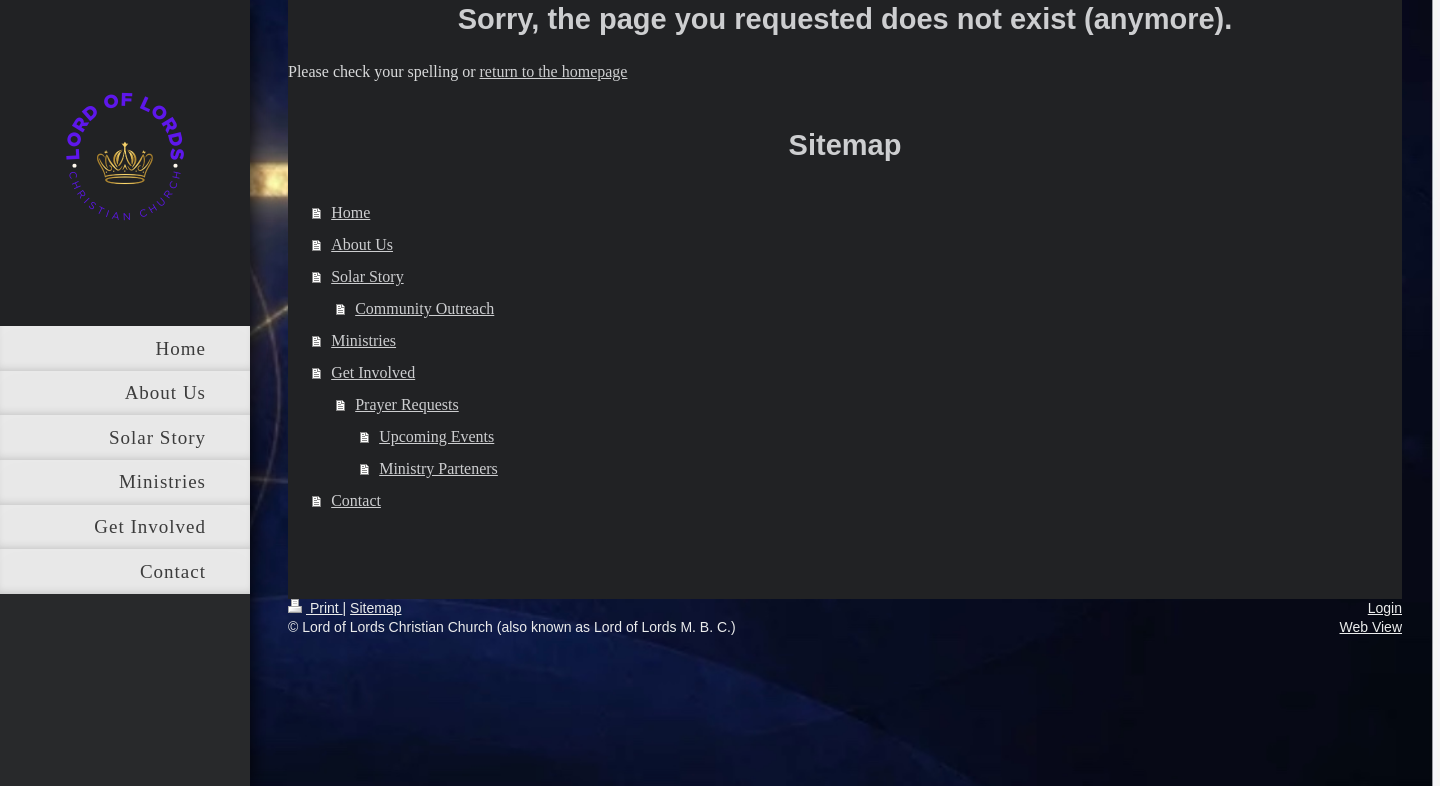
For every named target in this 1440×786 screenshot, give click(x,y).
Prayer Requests (407, 404)
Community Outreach (424, 308)
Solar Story (367, 276)
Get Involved (373, 372)
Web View (1370, 627)
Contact (356, 500)
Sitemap (375, 608)
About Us (362, 244)
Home (350, 212)
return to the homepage (554, 71)
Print (315, 608)
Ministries (363, 340)
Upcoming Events (436, 436)
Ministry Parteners (438, 468)
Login (1385, 608)
